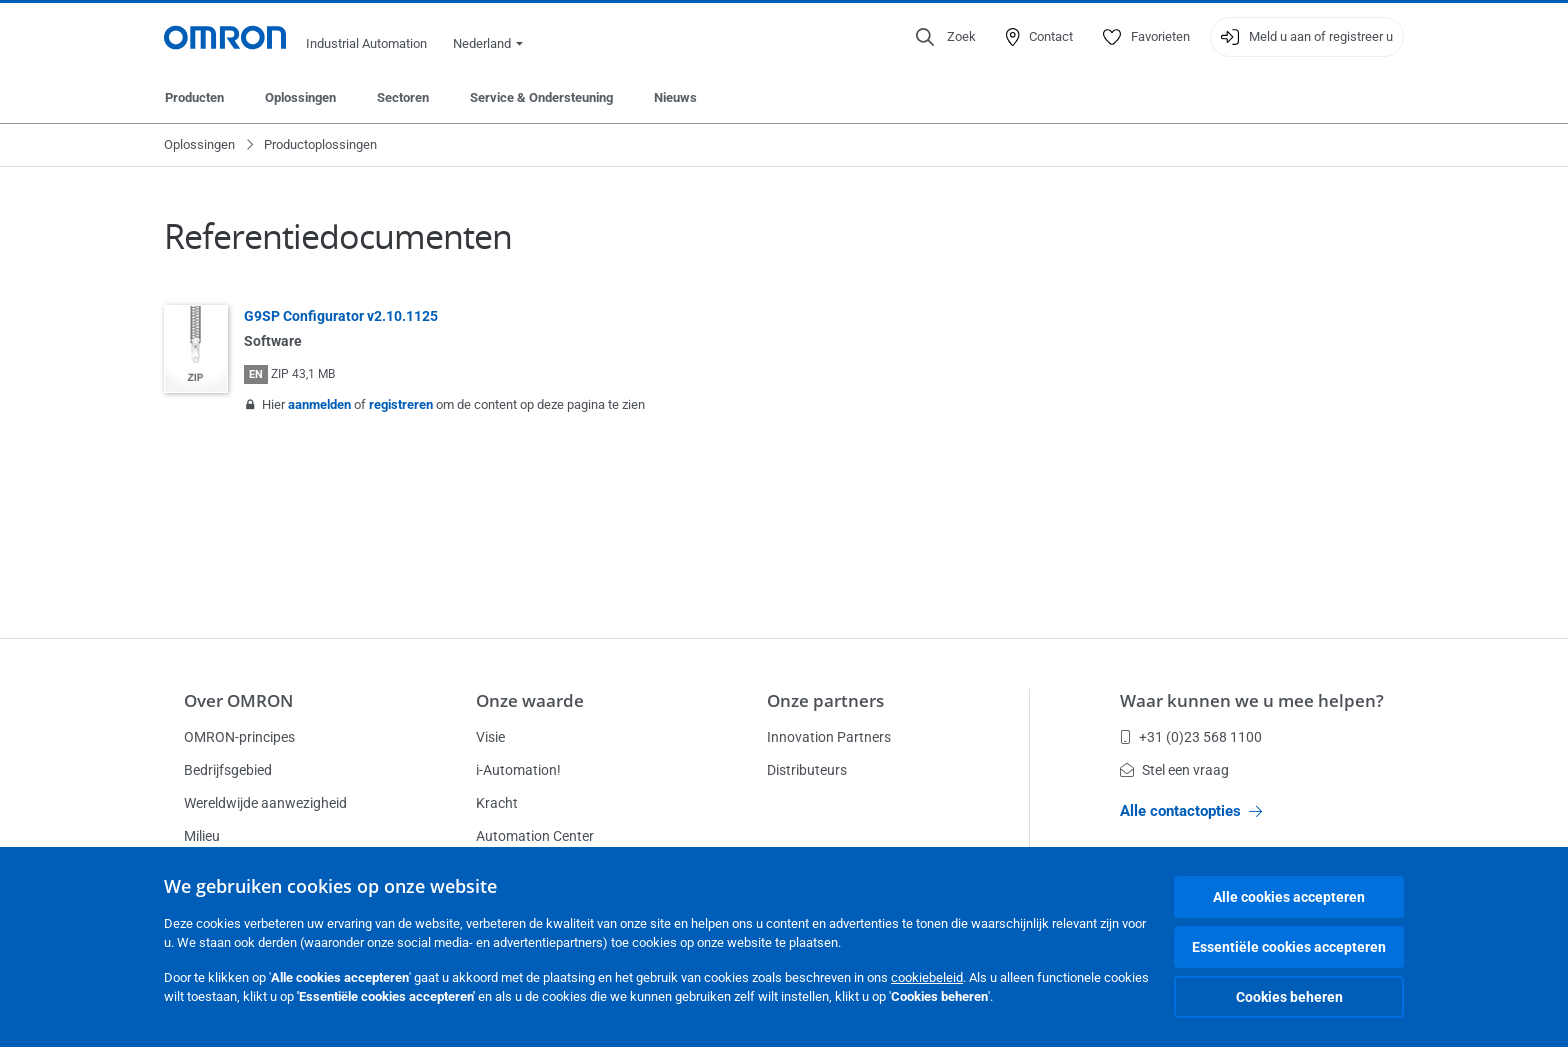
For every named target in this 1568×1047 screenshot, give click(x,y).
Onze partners (825, 700)
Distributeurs (807, 770)
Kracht (497, 803)
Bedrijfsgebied (228, 770)
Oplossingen (300, 97)
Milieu (202, 836)
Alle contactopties (1191, 811)
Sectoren (403, 97)
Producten (194, 97)
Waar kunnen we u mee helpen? (1252, 700)
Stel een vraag (1174, 770)
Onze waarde (530, 700)
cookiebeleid (927, 977)
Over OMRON (238, 700)
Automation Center (535, 836)
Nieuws (675, 97)
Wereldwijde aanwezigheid (265, 803)
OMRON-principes (239, 737)
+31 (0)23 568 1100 (1191, 737)
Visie (490, 737)
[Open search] (946, 37)
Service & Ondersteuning (541, 97)
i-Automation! (518, 770)
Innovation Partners (829, 737)
